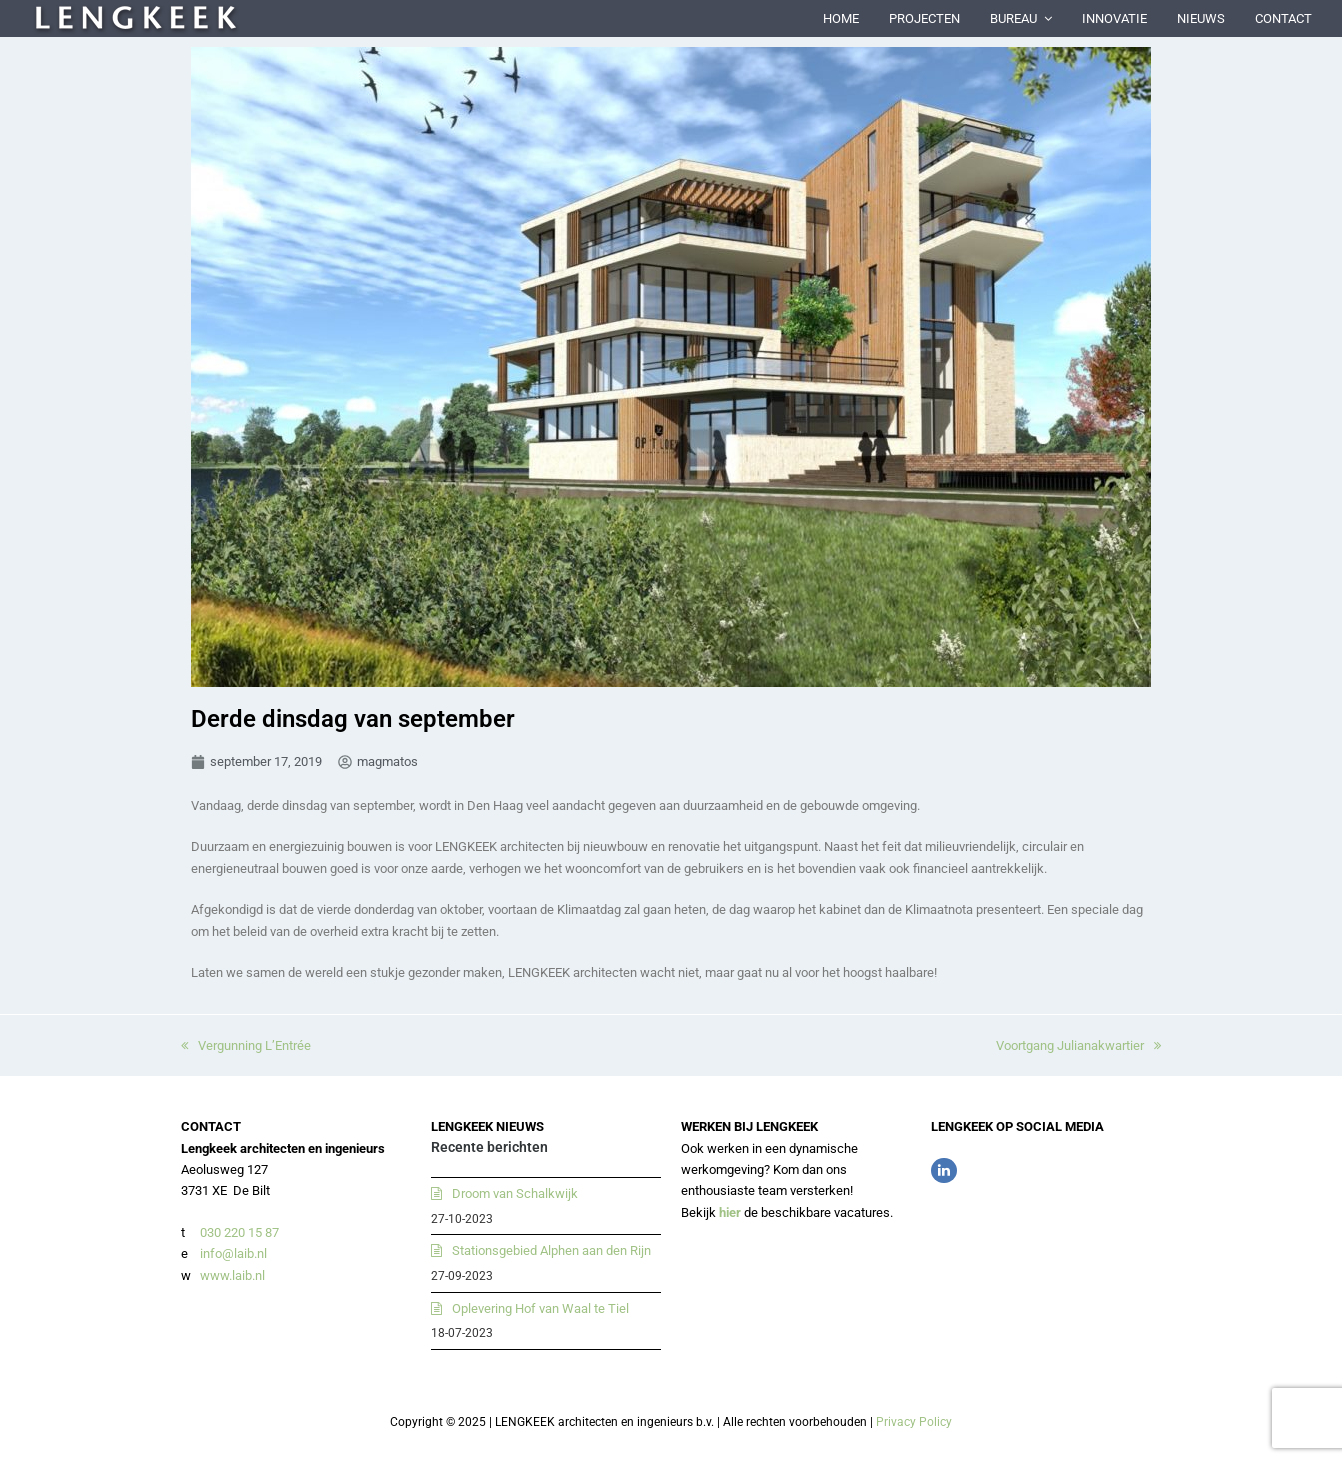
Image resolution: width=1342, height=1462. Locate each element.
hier (730, 1212)
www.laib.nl (231, 1275)
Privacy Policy (914, 1422)
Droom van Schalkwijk (515, 1193)
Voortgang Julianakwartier (1078, 1045)
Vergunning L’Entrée (246, 1045)
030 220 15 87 (239, 1232)
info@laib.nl (233, 1253)
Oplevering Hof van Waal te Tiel (540, 1308)
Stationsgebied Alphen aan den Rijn (551, 1250)
